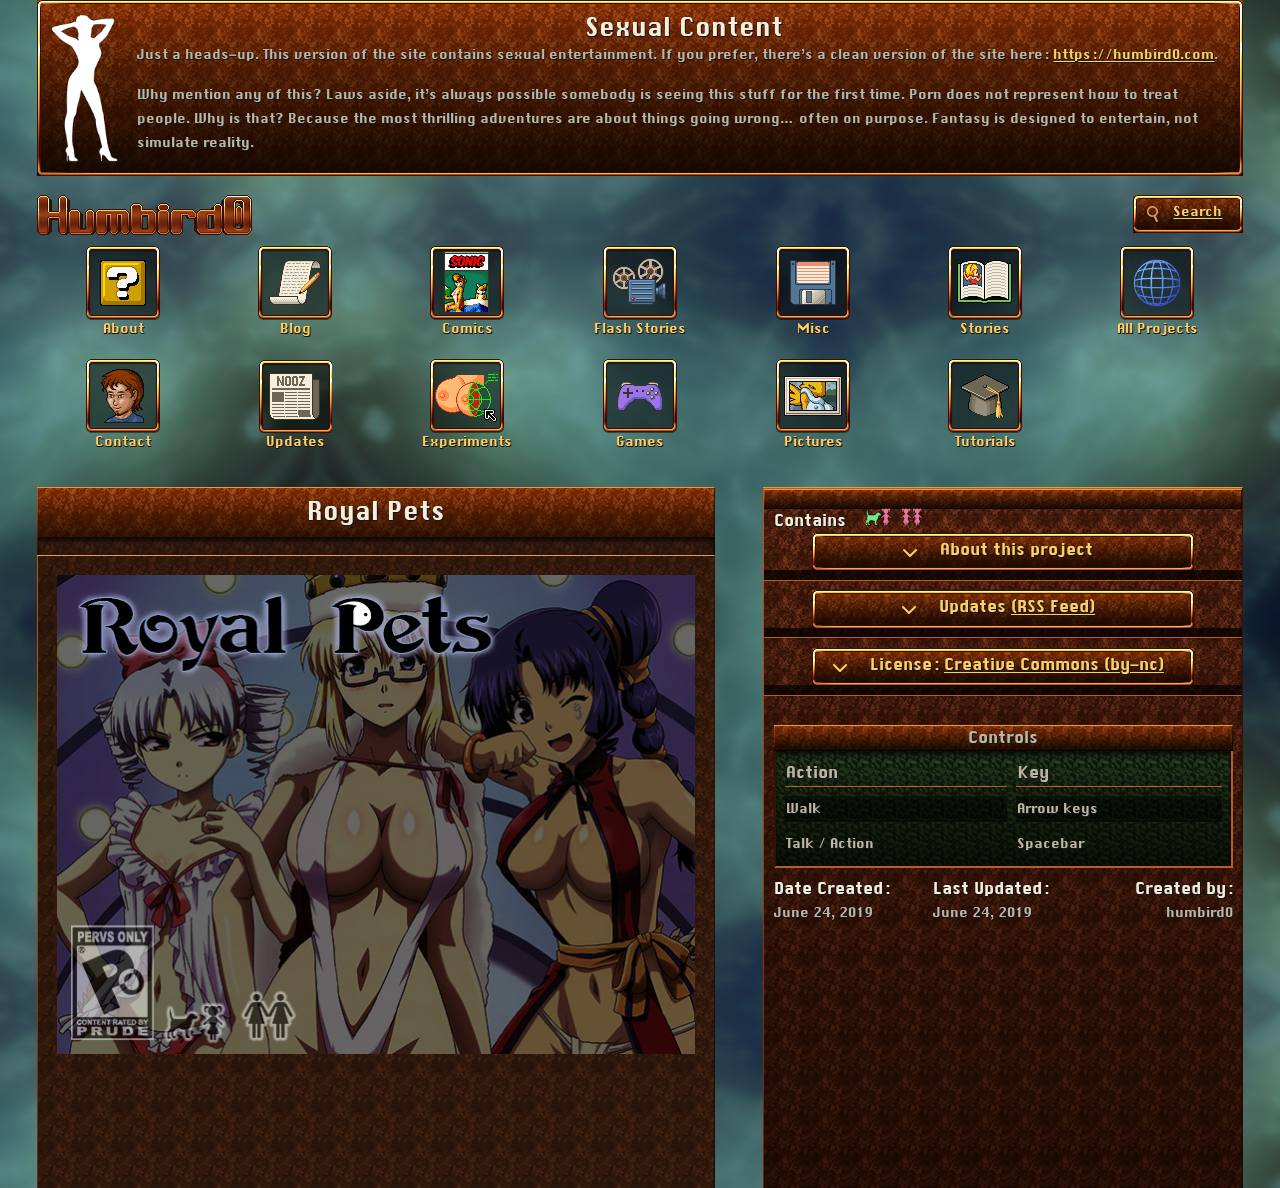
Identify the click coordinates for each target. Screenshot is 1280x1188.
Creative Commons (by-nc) (1054, 665)
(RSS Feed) (1053, 607)
